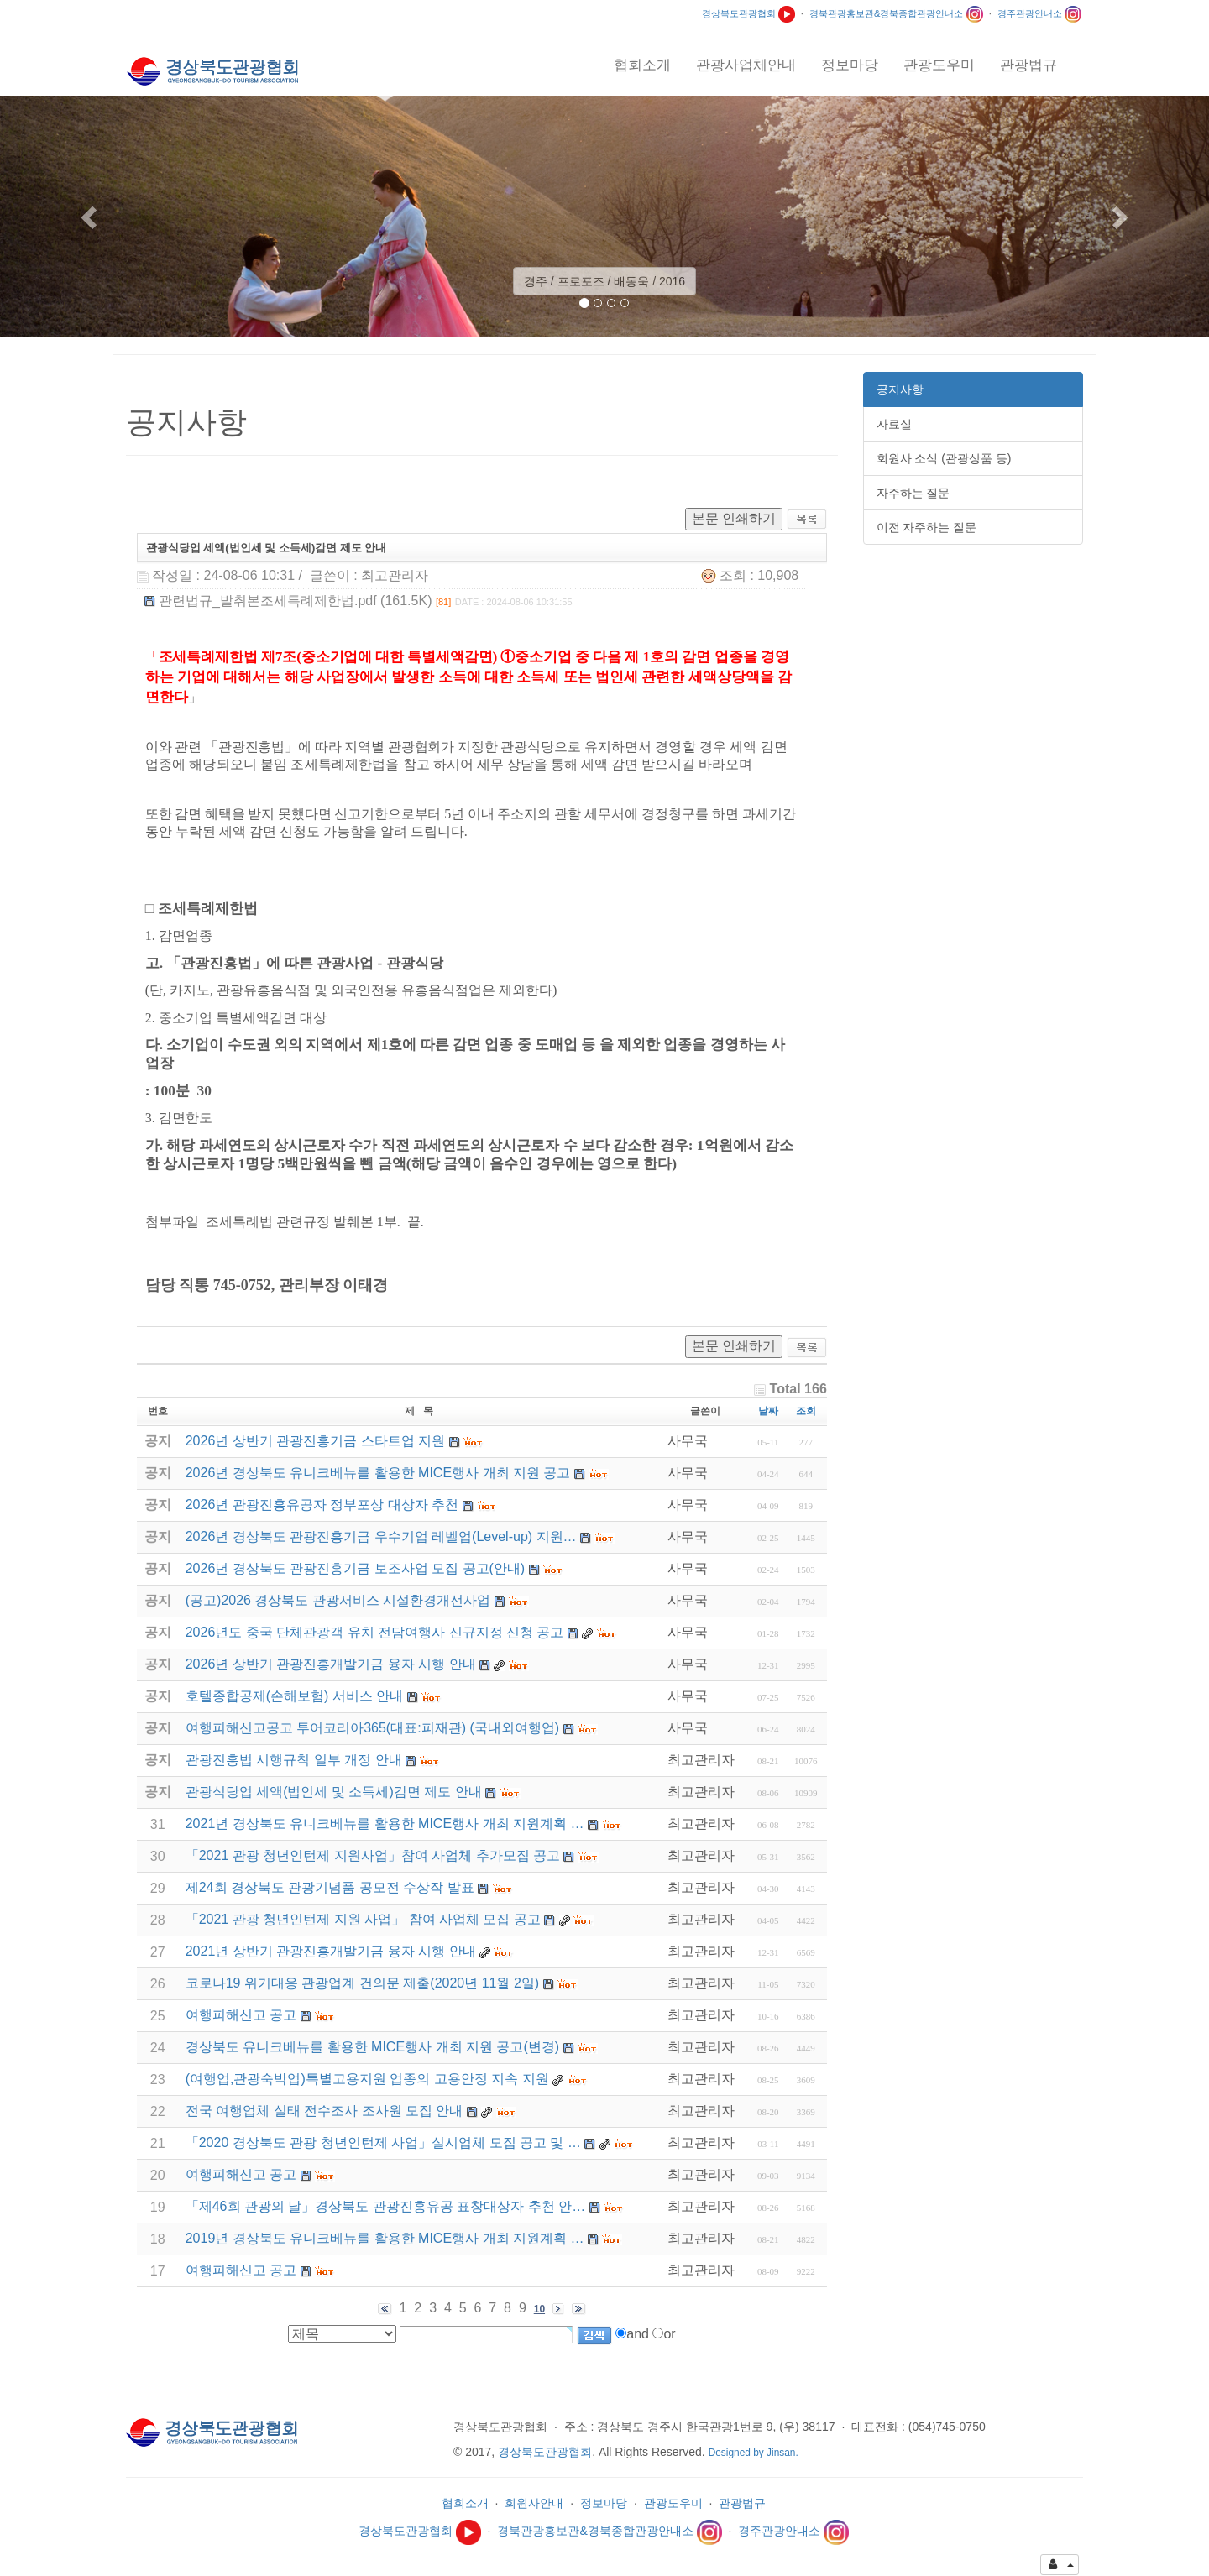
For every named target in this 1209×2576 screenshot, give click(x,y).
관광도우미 (673, 2503)
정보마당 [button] (849, 65)
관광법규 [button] (1028, 65)
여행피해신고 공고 (241, 2015)
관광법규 (742, 2503)
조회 (806, 1411)
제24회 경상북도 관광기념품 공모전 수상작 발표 (330, 1887)
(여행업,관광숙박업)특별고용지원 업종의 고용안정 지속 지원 (367, 2079)
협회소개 (465, 2503)
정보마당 (603, 2503)
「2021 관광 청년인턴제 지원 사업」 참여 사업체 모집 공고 (363, 1919)
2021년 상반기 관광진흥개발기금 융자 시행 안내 (331, 1951)
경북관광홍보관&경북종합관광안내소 (896, 13)
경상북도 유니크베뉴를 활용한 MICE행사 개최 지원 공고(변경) (372, 2047)
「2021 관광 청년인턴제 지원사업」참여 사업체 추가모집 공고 (373, 1855)
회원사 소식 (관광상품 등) (944, 458)
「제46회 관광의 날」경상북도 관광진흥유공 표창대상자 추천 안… (385, 2206)
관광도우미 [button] (939, 65)
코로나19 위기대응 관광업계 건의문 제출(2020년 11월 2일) (362, 1983)
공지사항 (900, 389)
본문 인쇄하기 (734, 518)
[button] (90, 216)
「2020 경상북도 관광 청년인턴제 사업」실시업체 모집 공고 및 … (383, 2142)
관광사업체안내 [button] (746, 65)
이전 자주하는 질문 (927, 527)
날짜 (768, 1411)
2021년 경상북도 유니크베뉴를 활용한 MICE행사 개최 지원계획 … (385, 1823)
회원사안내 (534, 2503)
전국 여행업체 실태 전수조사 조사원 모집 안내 (324, 2110)
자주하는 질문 (913, 492)
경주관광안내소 (1039, 13)
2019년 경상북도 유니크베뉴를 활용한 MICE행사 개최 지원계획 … (385, 2238)
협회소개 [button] (642, 65)
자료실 (894, 424)
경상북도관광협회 (748, 13)
